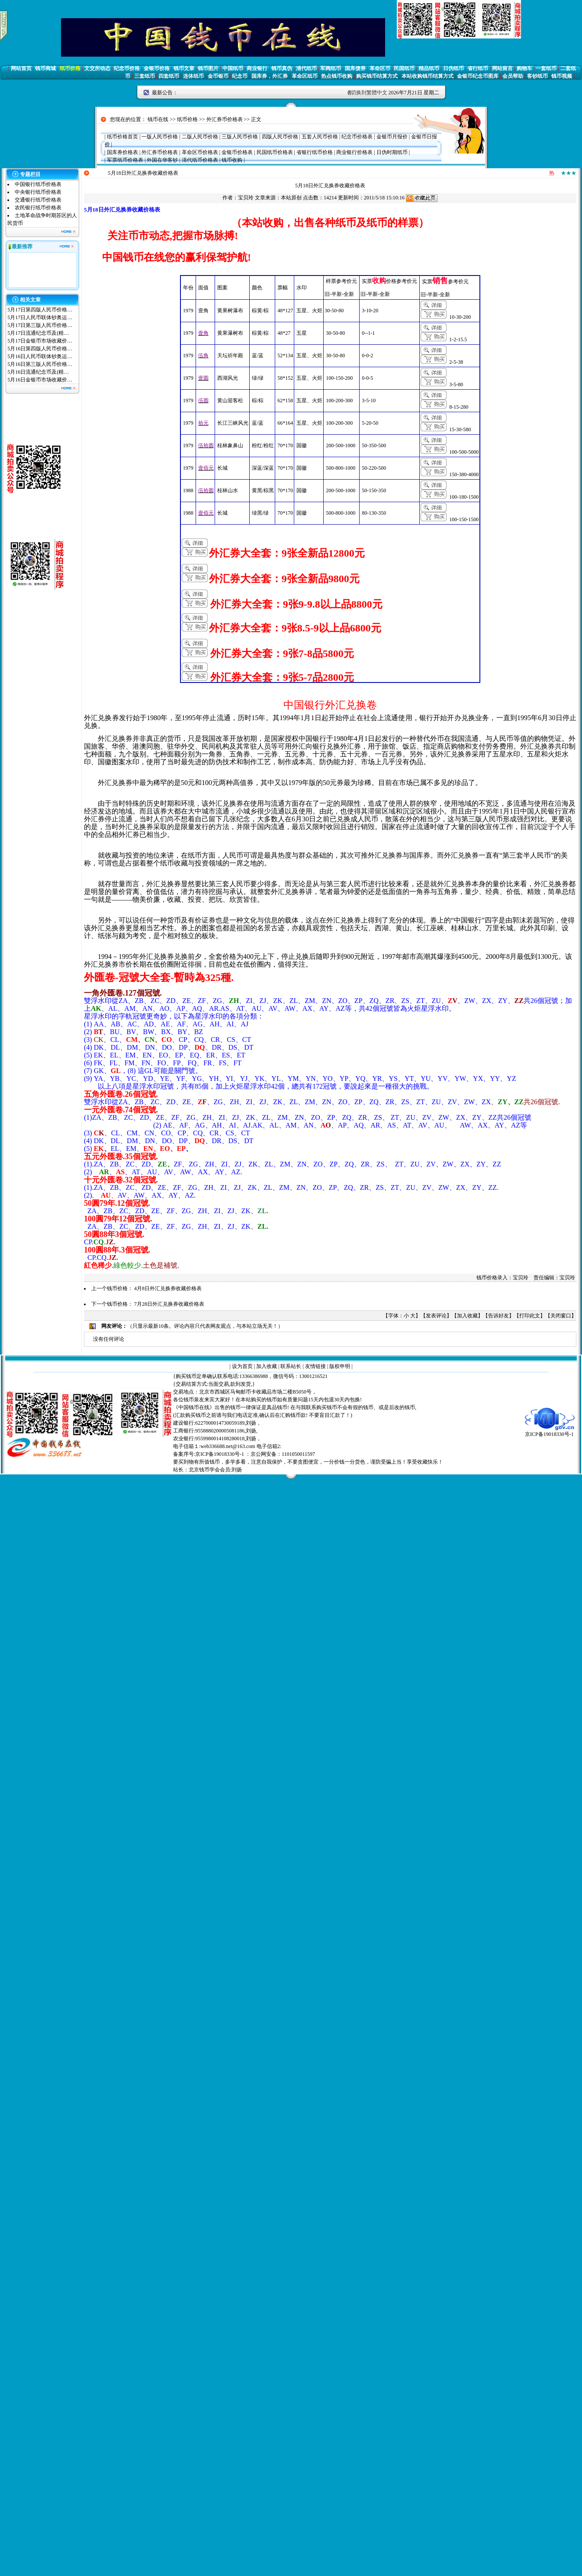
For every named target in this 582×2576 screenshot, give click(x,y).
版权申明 (339, 1366)
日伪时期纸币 (392, 152)
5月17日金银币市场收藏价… (39, 341)
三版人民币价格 (239, 137)
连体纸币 (193, 76)
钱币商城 (45, 68)
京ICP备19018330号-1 (550, 1431)
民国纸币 (404, 68)
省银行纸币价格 (314, 152)
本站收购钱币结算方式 (427, 76)
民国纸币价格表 (274, 152)
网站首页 (21, 68)
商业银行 (257, 68)
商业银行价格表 (354, 152)
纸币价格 (70, 68)
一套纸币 (546, 68)
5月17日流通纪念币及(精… (38, 333)
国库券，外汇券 (269, 76)
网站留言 (502, 68)
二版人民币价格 (199, 137)
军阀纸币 (330, 68)
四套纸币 (168, 76)
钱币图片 (208, 68)
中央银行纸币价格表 (38, 192)
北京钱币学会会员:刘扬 (215, 1470)
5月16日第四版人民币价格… (39, 349)
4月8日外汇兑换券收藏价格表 (168, 1288)
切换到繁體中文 (369, 93)
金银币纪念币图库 (477, 76)
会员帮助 (512, 76)
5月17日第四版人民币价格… (39, 310)
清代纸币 (306, 68)
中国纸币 (232, 68)
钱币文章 (184, 68)
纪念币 (240, 76)
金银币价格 (157, 68)
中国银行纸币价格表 (38, 184)
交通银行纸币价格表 (38, 200)
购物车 (524, 68)
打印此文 (529, 1316)
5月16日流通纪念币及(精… (38, 372)
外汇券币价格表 (224, 119)
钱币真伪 (281, 68)
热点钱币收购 (336, 76)
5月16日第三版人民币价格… (39, 364)
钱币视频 (561, 76)
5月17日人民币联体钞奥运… (39, 317)
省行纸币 (477, 68)
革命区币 (380, 68)
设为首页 (242, 1366)
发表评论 (436, 1316)
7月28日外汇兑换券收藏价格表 (169, 1304)
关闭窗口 (560, 1316)
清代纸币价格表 (199, 160)
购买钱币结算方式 (377, 76)
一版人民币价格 (159, 137)
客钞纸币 (537, 76)
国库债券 (355, 68)
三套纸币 (144, 76)
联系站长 (290, 1366)
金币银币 (218, 76)
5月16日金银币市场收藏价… (39, 380)
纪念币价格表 (357, 137)
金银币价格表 (237, 152)
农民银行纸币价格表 (38, 208)
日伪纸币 (453, 68)
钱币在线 (158, 119)
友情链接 (315, 1366)
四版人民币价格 (279, 137)
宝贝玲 (246, 198)
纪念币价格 (127, 68)
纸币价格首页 (122, 137)
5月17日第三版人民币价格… (39, 325)
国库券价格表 (122, 152)
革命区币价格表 (199, 152)
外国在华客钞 (162, 160)
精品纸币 (428, 68)
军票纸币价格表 (125, 160)
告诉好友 (498, 1316)
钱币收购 (232, 160)
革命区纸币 (305, 76)
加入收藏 (467, 1316)
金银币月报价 (392, 137)
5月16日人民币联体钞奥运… (39, 356)
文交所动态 (97, 68)
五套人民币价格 (319, 137)
